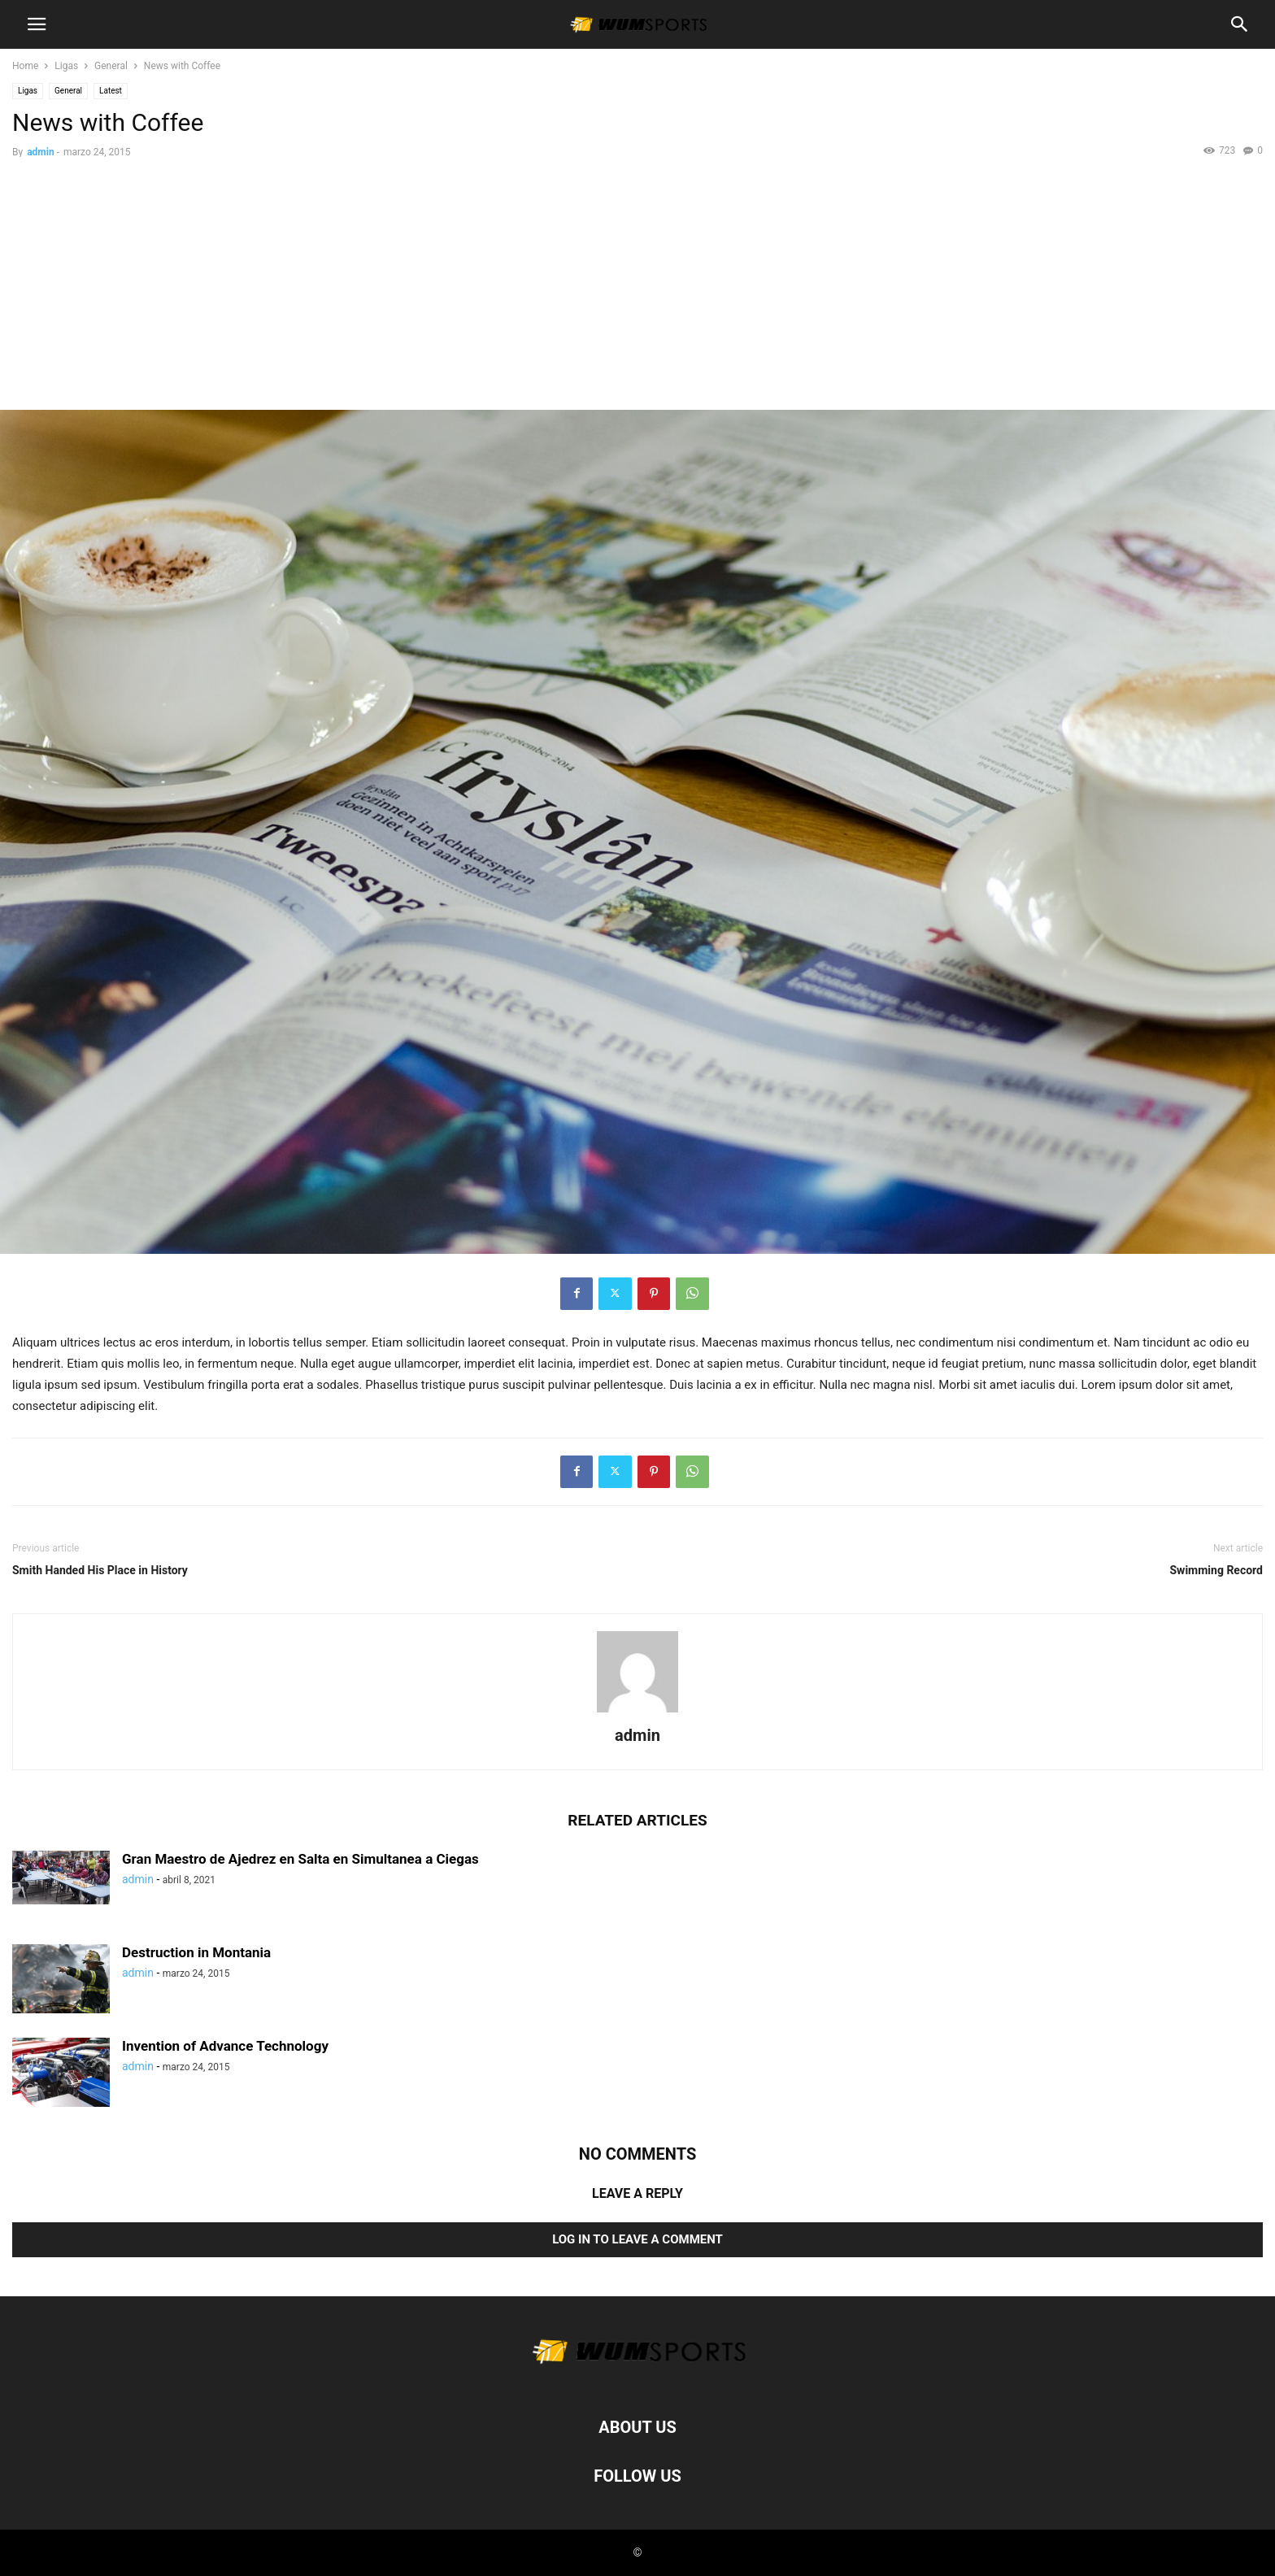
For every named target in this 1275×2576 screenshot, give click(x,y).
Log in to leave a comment (637, 2239)
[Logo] (637, 2377)
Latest (110, 90)
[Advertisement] (637, 288)
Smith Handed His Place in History (100, 1570)
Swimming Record (1217, 1570)
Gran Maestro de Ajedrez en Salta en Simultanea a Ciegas (300, 1859)
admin (40, 152)
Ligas (66, 66)
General (111, 66)
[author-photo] (637, 1712)
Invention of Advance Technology (225, 2046)
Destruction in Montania (196, 1952)
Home (25, 66)
